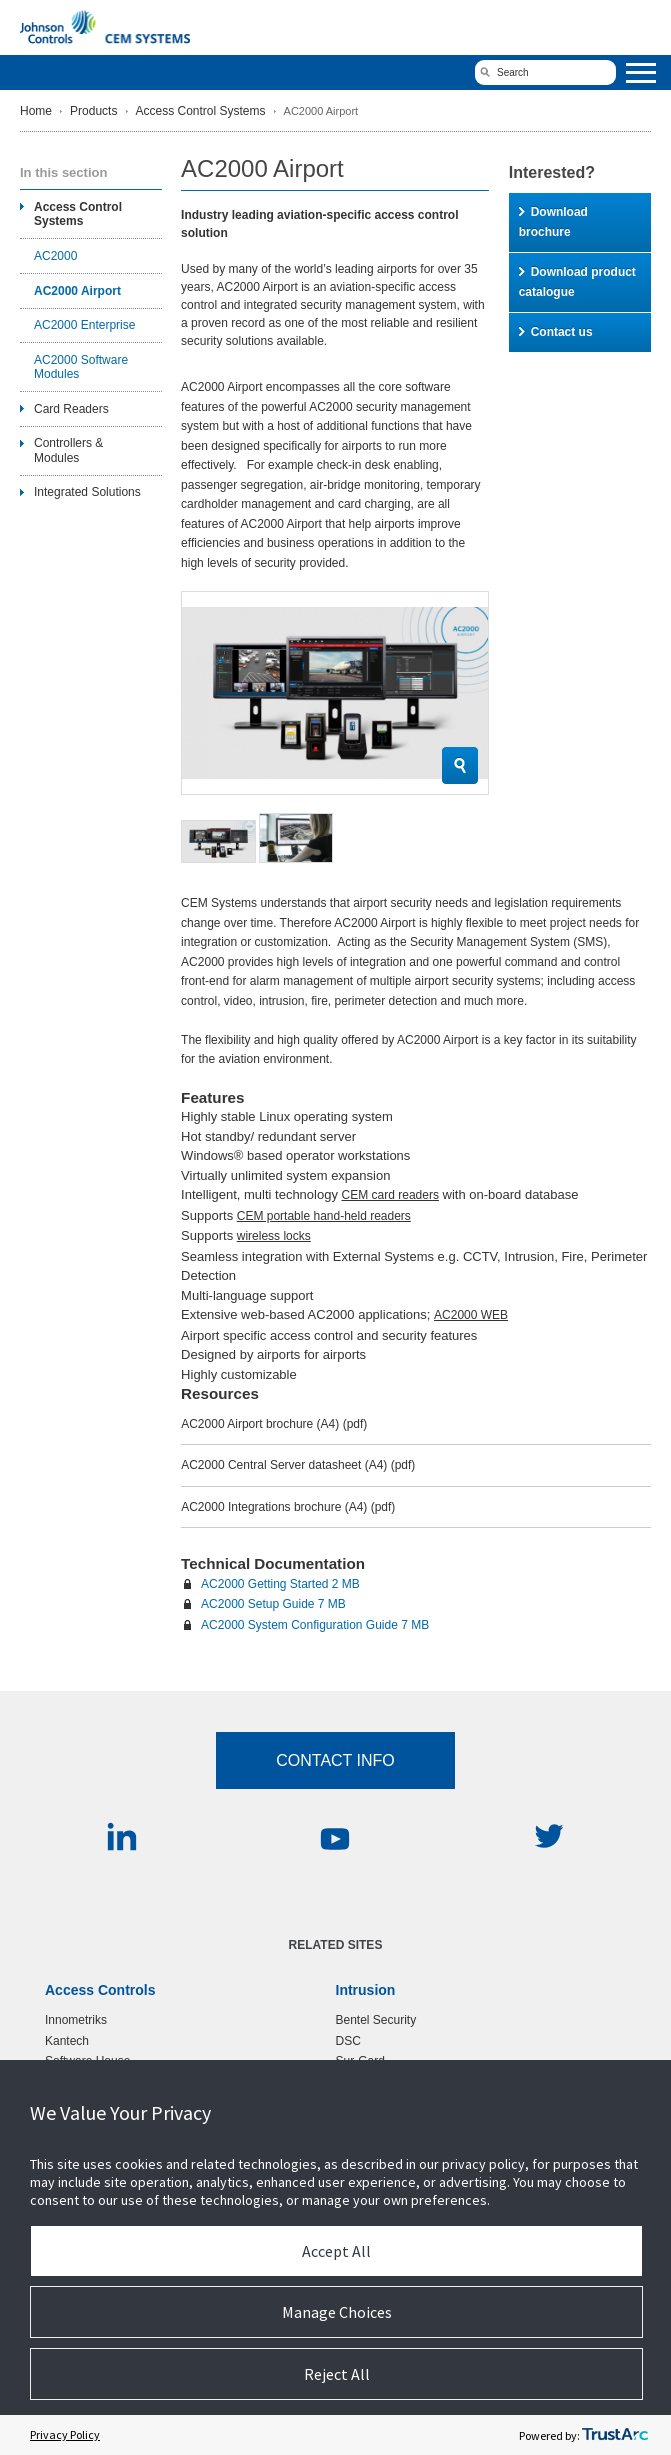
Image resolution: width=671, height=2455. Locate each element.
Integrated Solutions (87, 492)
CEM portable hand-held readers (324, 1216)
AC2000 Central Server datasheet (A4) (298, 1465)
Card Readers (71, 409)
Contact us (556, 332)
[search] (545, 72)
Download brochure (553, 222)
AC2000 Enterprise (84, 325)
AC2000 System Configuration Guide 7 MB (315, 1625)
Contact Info (335, 1760)
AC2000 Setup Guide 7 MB (273, 1604)
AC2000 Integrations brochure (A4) (288, 1507)
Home (36, 111)
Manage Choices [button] (337, 2312)
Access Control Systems (201, 111)
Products (93, 111)
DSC (348, 2041)
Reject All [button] (337, 2374)
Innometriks (76, 2020)
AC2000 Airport (77, 291)
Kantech (67, 2041)
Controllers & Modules (68, 450)
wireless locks (274, 1236)
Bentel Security (376, 2020)
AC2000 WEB (471, 1315)
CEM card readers (390, 1195)
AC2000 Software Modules (81, 367)
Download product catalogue (577, 282)
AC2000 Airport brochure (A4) (274, 1424)
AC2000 (55, 256)
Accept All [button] (336, 2251)
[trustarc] (615, 2435)
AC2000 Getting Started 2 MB (280, 1584)
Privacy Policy (65, 2434)
